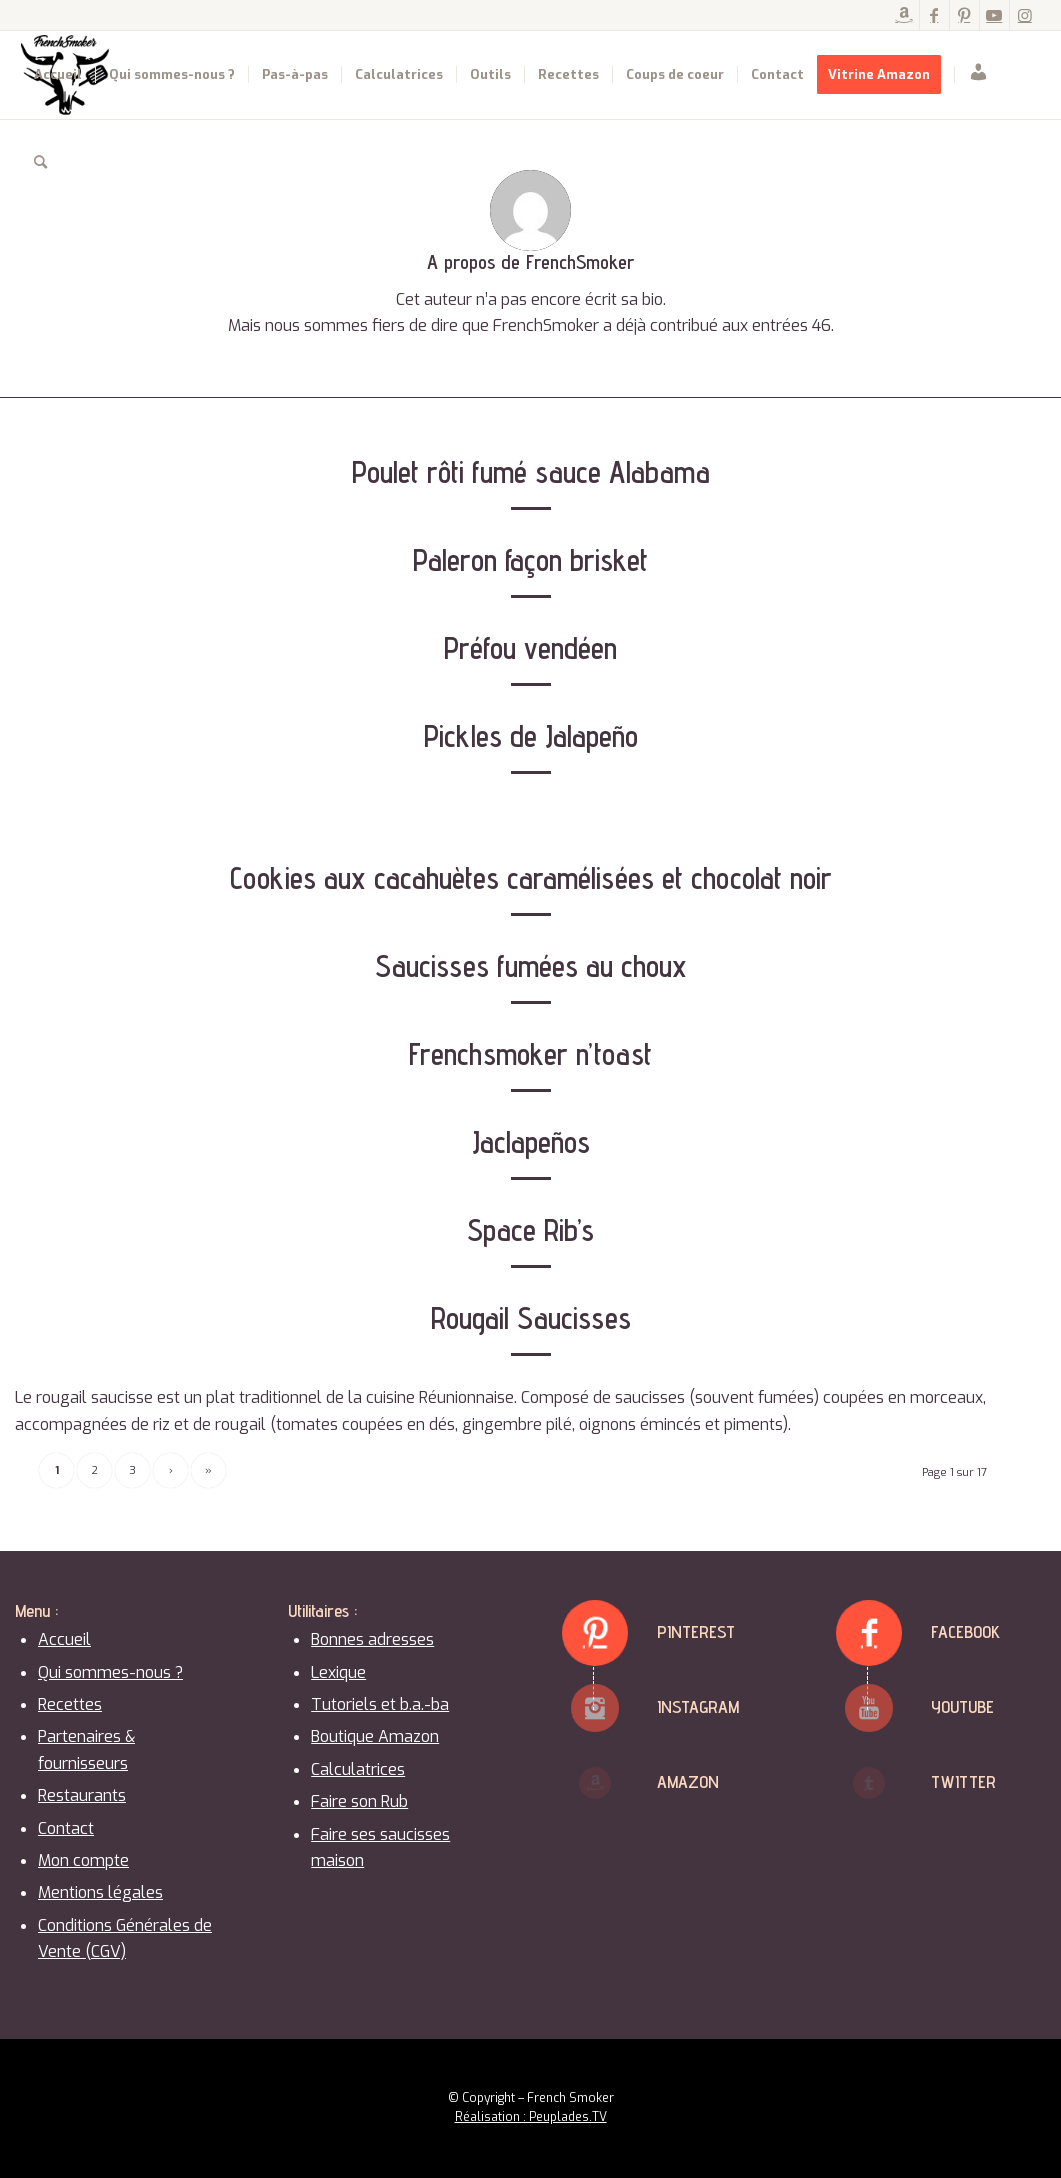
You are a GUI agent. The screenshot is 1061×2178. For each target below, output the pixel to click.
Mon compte (83, 1860)
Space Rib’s (530, 1230)
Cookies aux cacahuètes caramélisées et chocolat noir (531, 878)
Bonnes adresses (372, 1639)
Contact (66, 1828)
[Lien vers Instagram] (1025, 15)
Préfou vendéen (530, 648)
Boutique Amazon (375, 1736)
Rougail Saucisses (531, 1318)
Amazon (688, 1781)
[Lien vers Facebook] (934, 15)
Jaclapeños (531, 1142)
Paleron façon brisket (530, 560)
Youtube (962, 1706)
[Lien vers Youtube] (994, 15)
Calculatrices (358, 1769)
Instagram (698, 1706)
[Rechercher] (40, 163)
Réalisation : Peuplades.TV (531, 2117)
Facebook (965, 1631)
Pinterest (696, 1631)
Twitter (963, 1781)
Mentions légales (100, 1892)
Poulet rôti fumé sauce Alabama (531, 472)
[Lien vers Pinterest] (964, 15)
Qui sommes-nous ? (110, 1672)
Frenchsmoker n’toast (530, 1054)
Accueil (64, 1639)
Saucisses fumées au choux (531, 966)
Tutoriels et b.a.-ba (380, 1704)
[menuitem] (58, 75)
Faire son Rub (359, 1801)
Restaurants (82, 1795)
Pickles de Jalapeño (531, 736)
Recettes (70, 1704)
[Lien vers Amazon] (904, 15)
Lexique (338, 1672)
